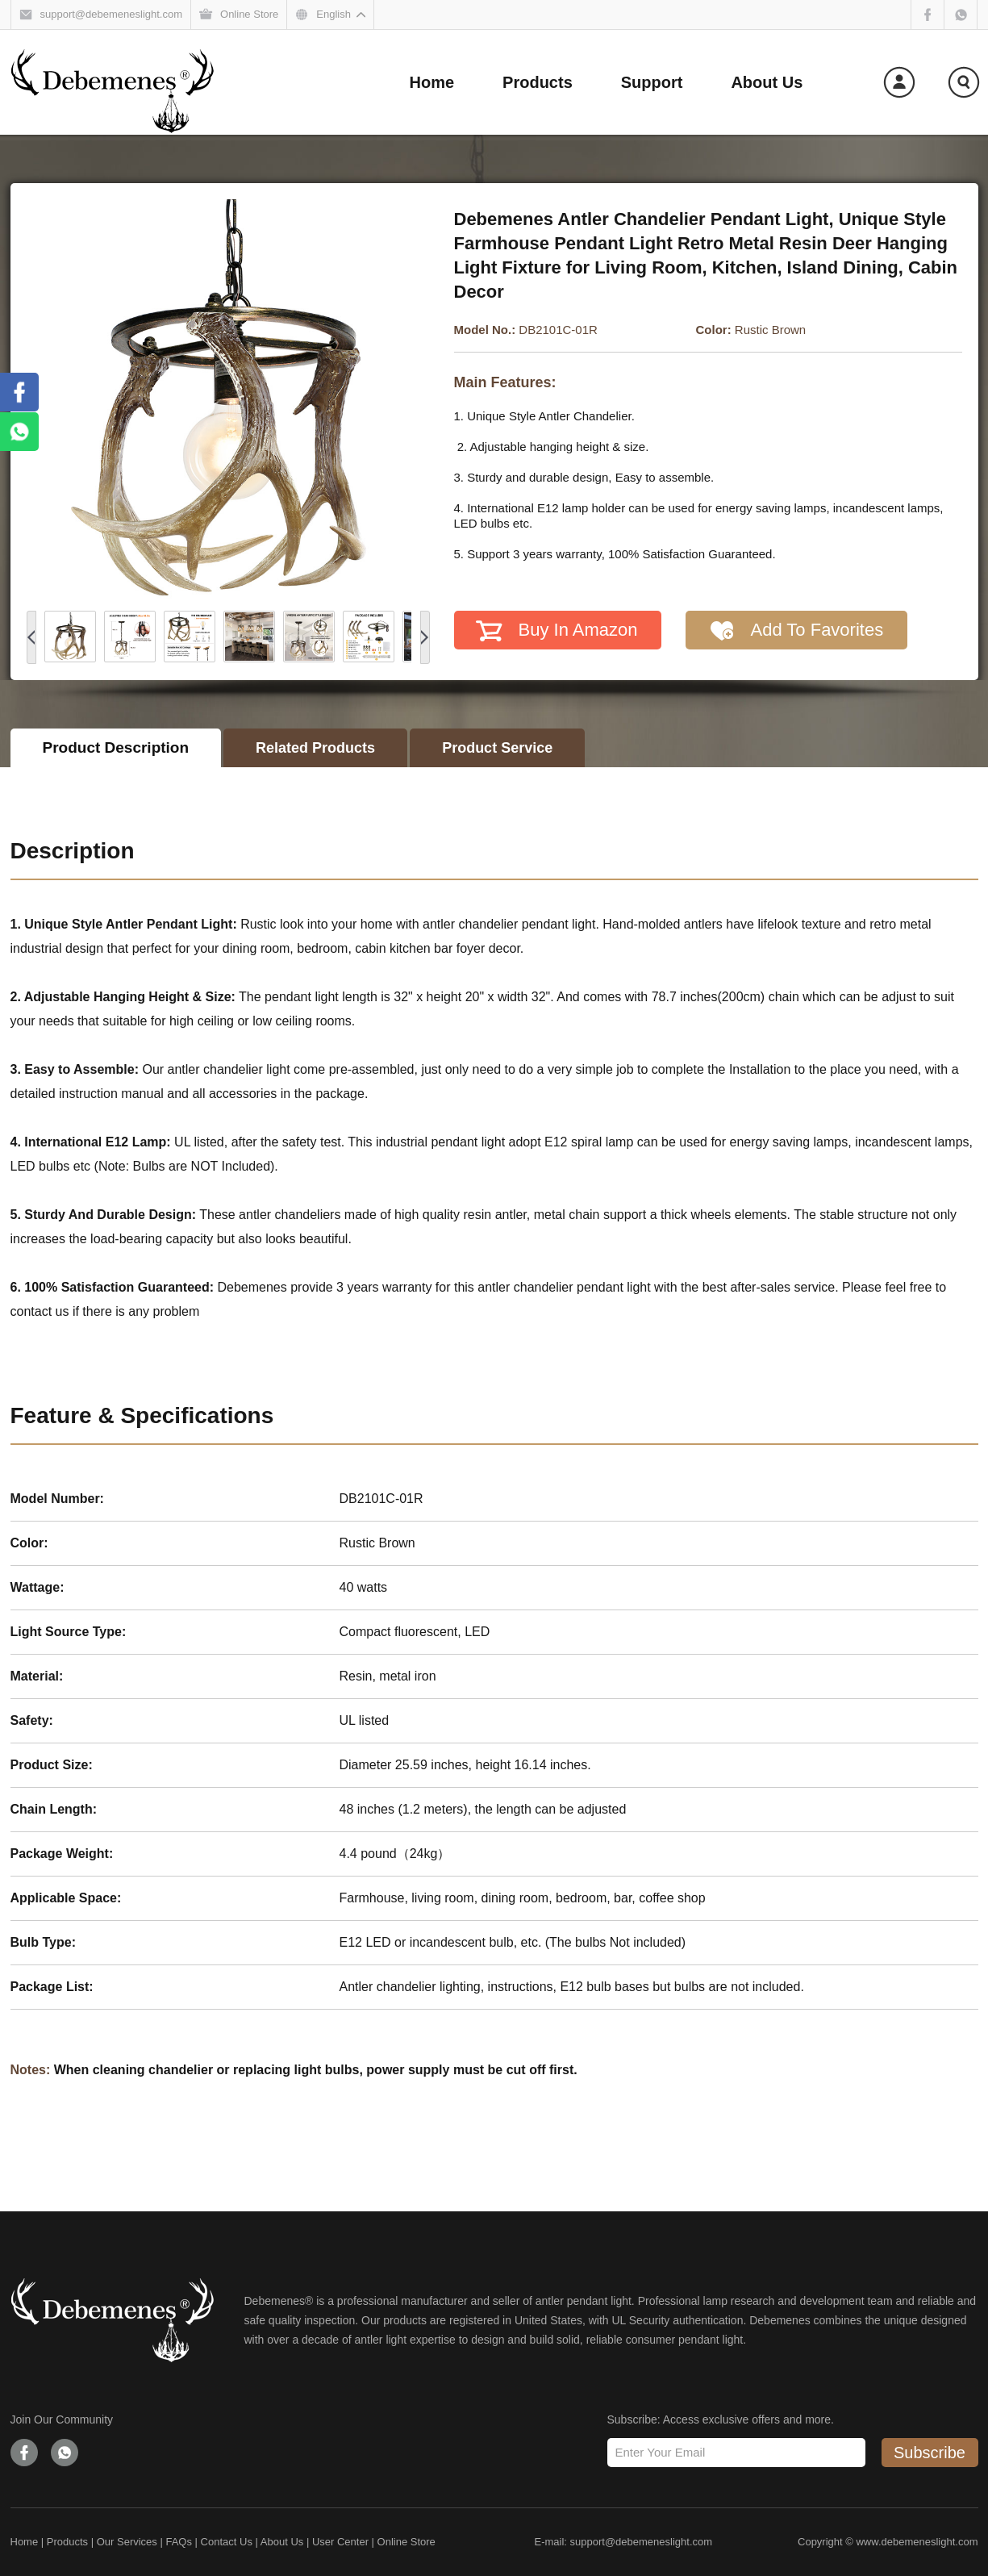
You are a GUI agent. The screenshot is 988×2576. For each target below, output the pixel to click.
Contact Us (226, 2542)
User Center (340, 2542)
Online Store (406, 2542)
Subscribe (929, 2452)
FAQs (178, 2542)
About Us (282, 2542)
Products (67, 2542)
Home (24, 2542)
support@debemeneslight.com (641, 2542)
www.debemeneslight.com (917, 2542)
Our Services (127, 2542)
